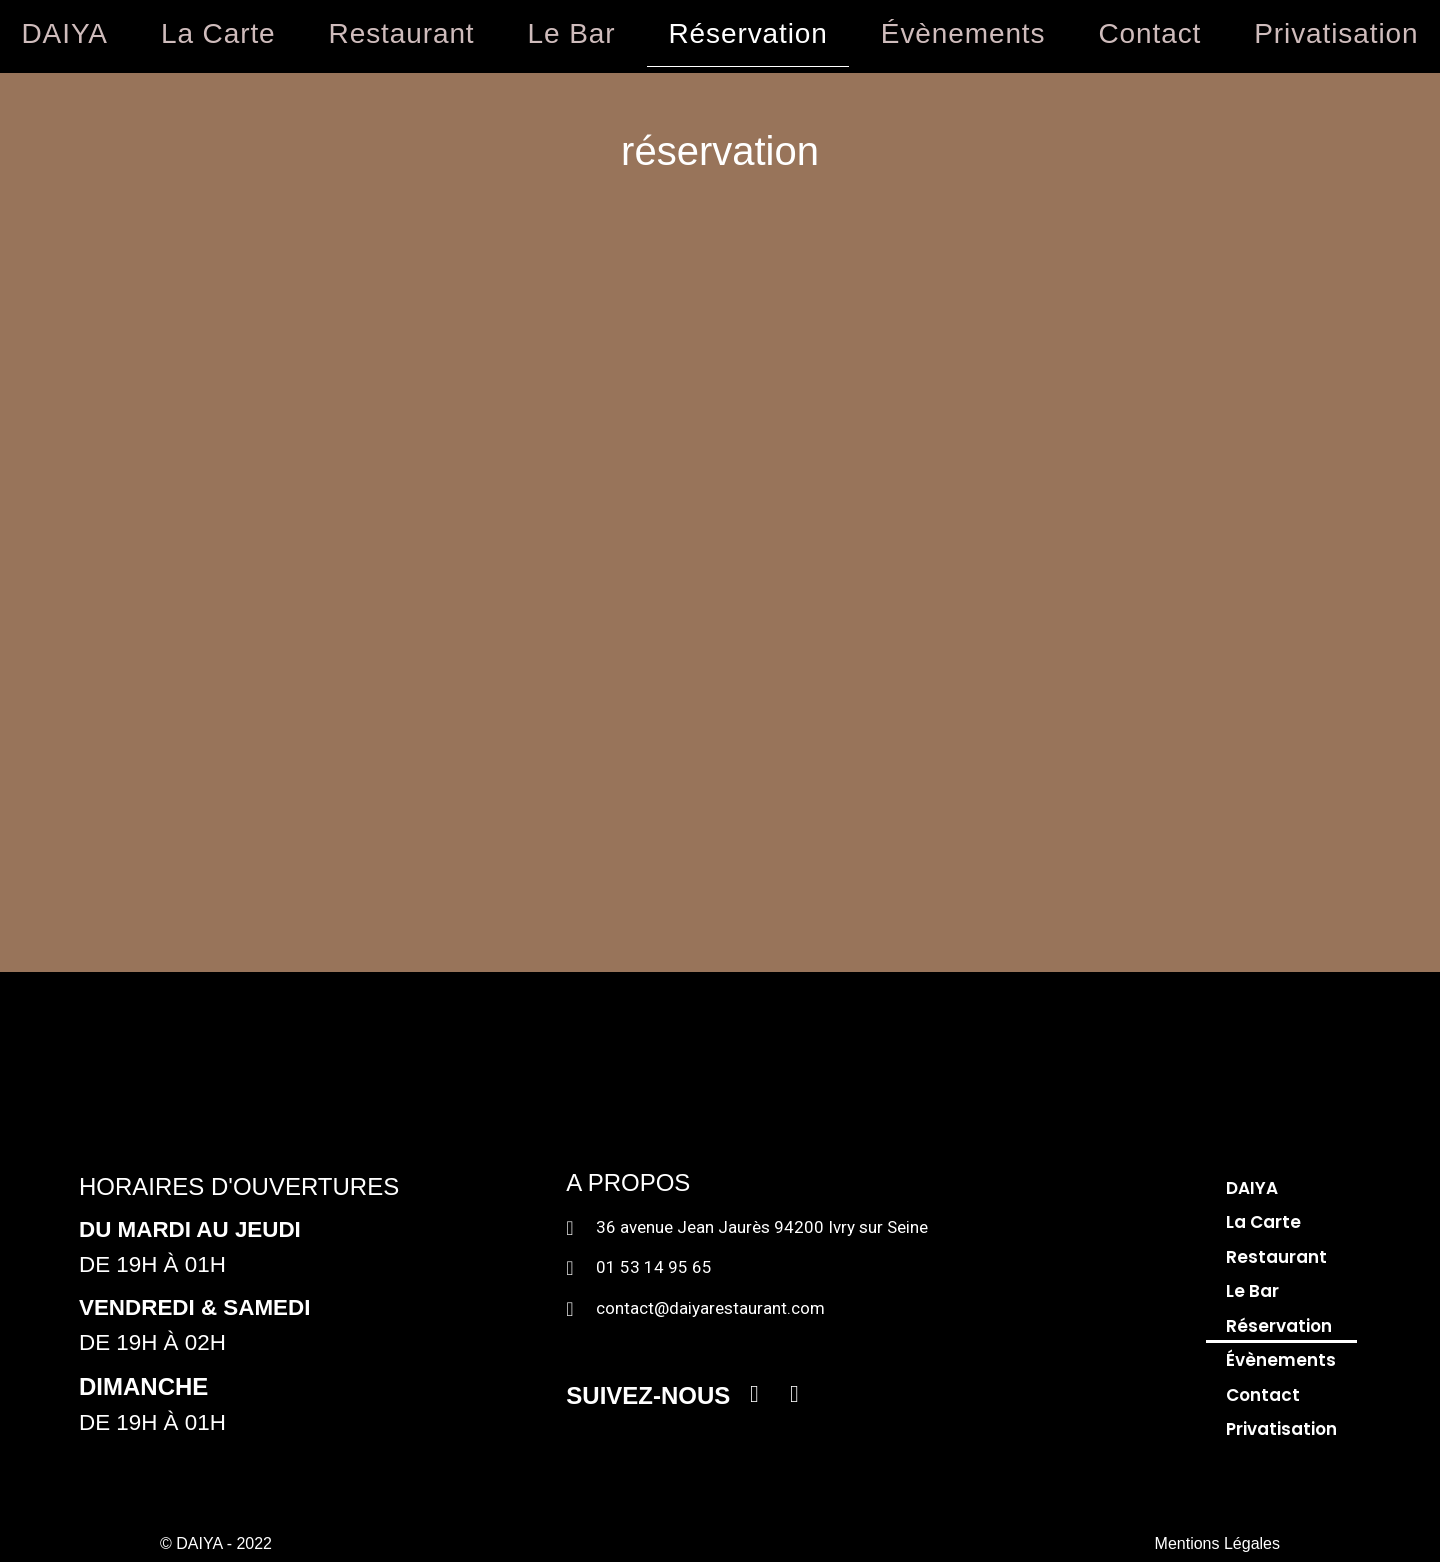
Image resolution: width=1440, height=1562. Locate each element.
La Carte (218, 33)
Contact (1149, 33)
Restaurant (402, 33)
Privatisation (1281, 1429)
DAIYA (65, 33)
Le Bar (572, 33)
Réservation (747, 33)
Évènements (963, 33)
